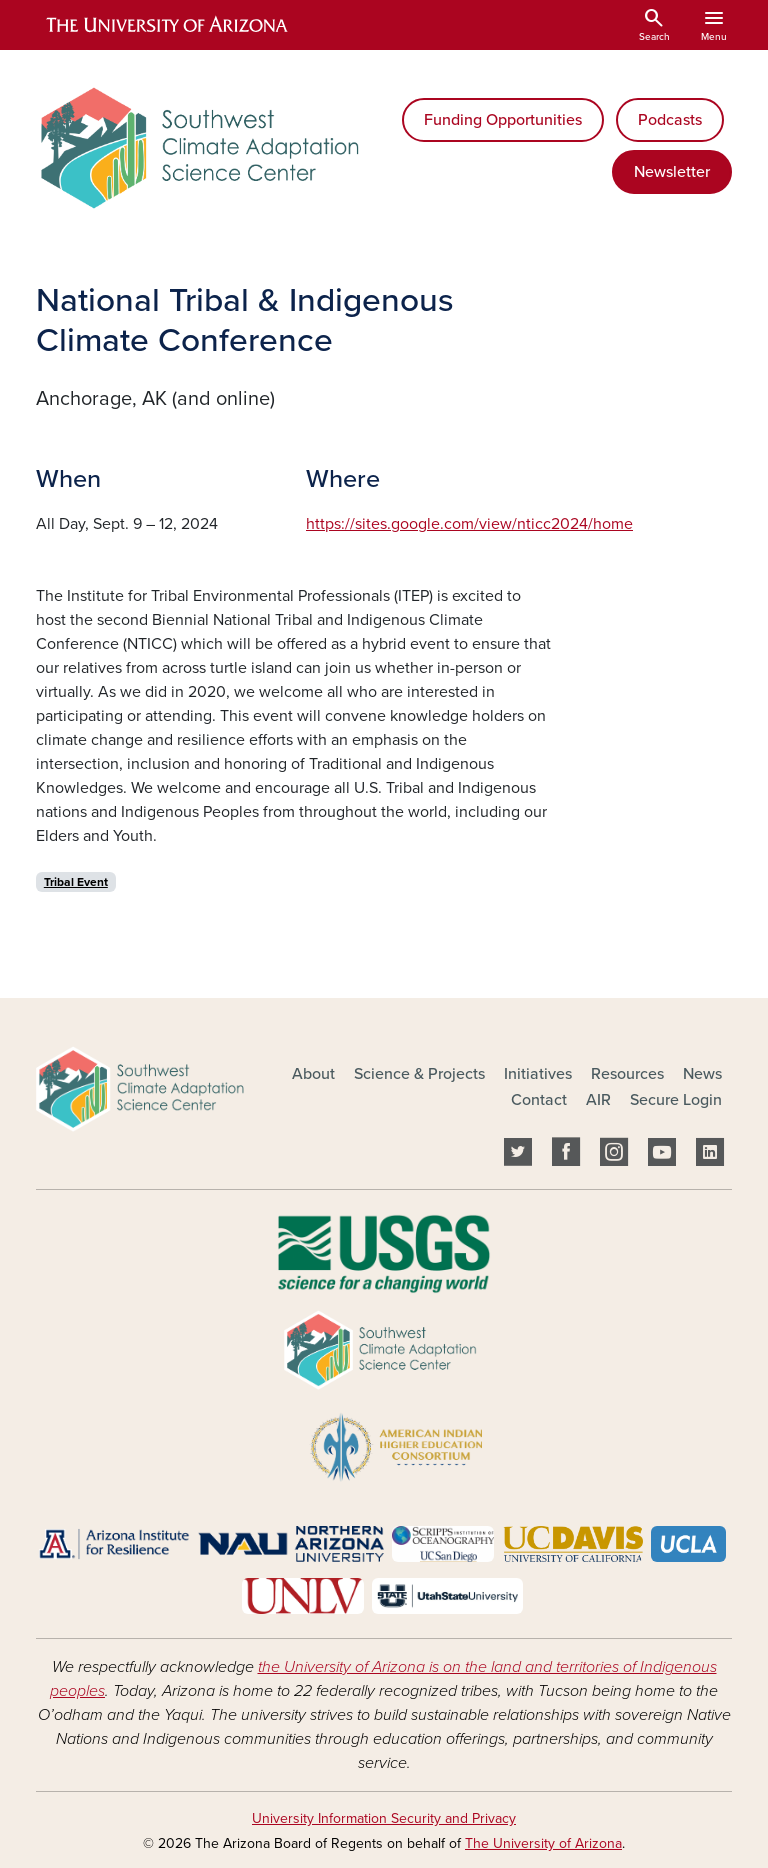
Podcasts (670, 120)
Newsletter (672, 172)
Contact (539, 1100)
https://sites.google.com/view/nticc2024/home (469, 524)
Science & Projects (419, 1074)
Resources (627, 1074)
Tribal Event (76, 882)
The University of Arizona (543, 1843)
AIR (598, 1100)
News (702, 1074)
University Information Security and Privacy (384, 1818)
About (313, 1074)
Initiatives (538, 1074)
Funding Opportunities (503, 120)
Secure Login (676, 1100)
